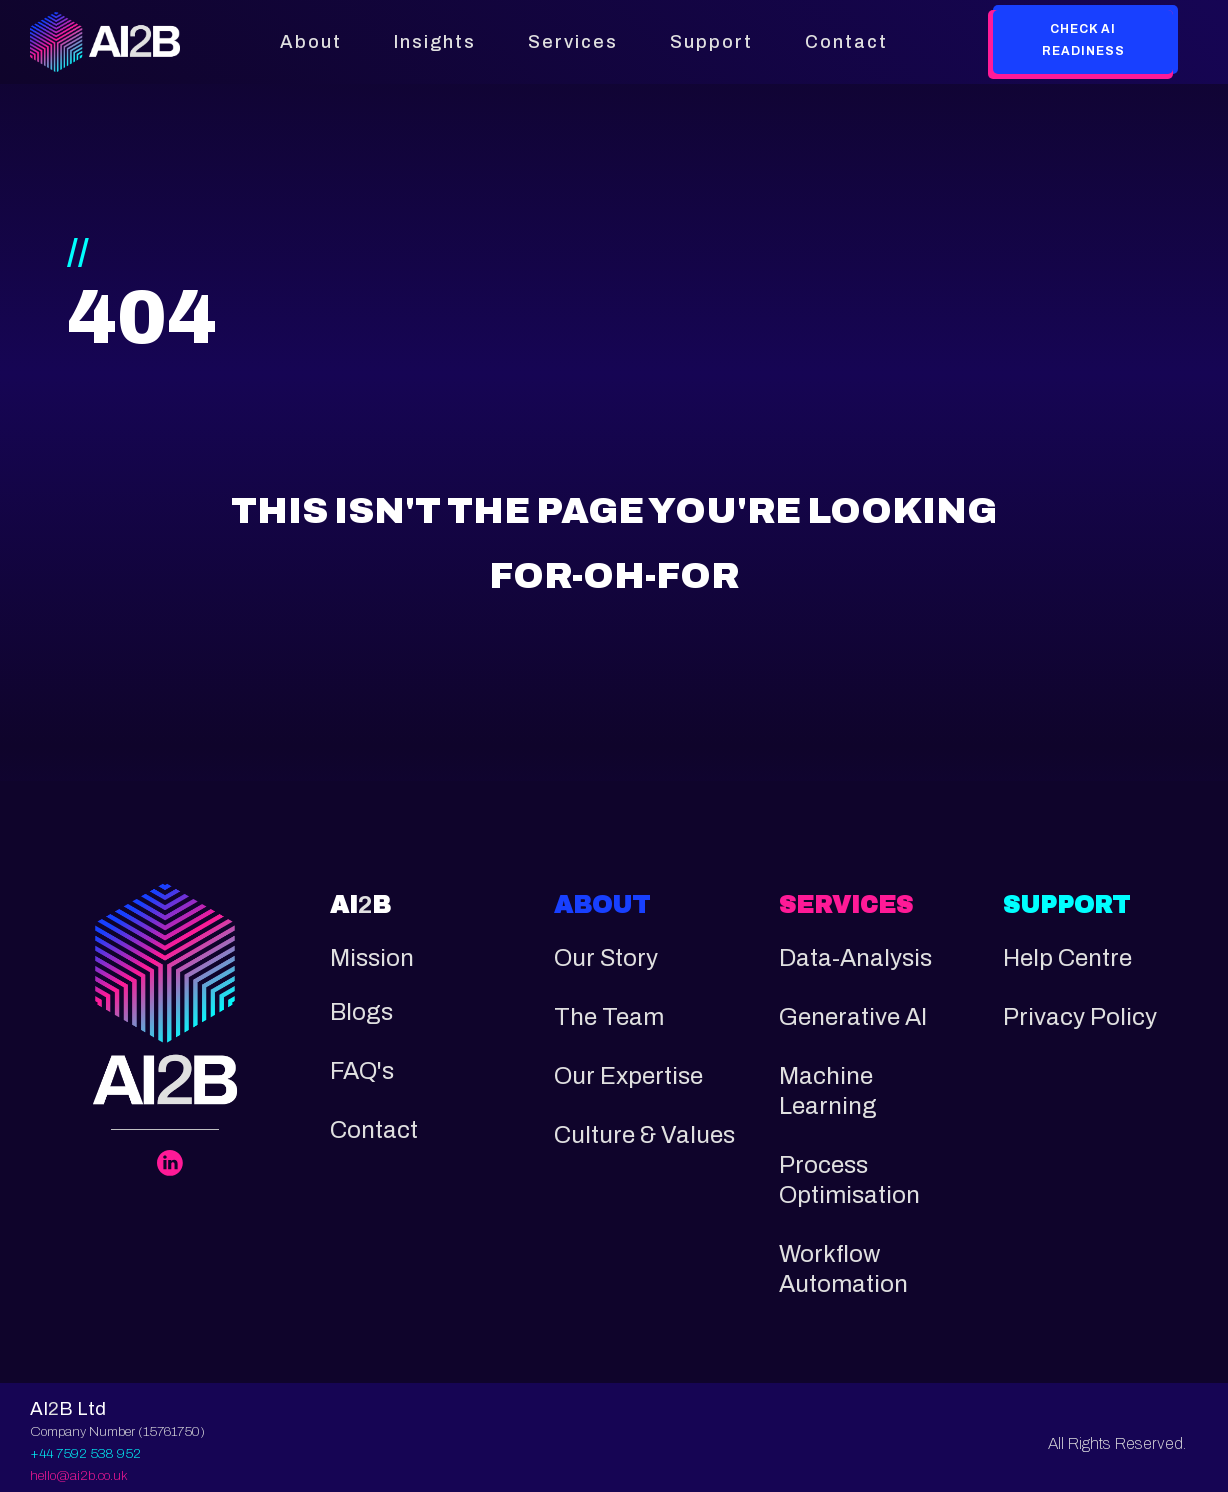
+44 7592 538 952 (85, 1453)
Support (711, 42)
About (311, 42)
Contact (846, 42)
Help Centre (1067, 958)
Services (573, 42)
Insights (435, 42)
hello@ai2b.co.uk (79, 1475)
